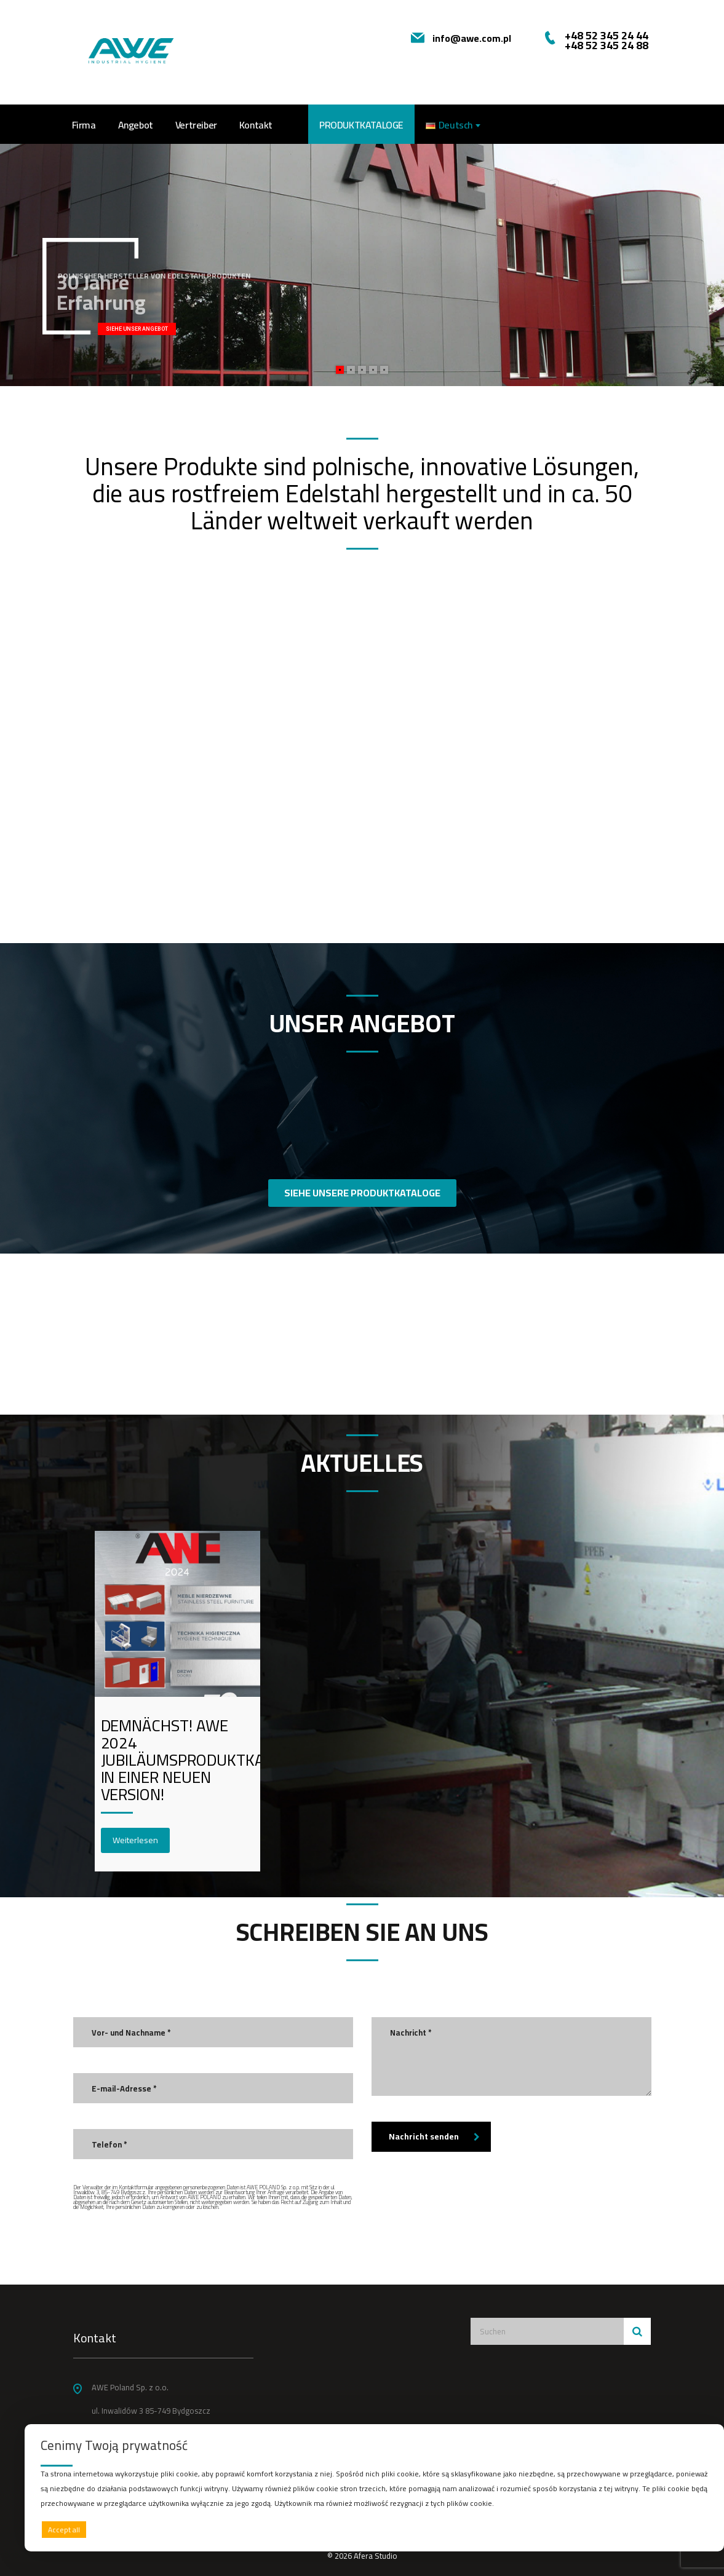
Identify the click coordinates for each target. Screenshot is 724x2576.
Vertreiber (196, 125)
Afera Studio (375, 2555)
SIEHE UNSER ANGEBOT (137, 329)
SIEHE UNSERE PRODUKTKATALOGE (362, 1192)
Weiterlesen (135, 1840)
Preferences (681, 2529)
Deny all (371, 2530)
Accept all (64, 2530)
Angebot (135, 125)
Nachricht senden (434, 2136)
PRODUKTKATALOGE (361, 125)
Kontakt (255, 125)
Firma (84, 125)
